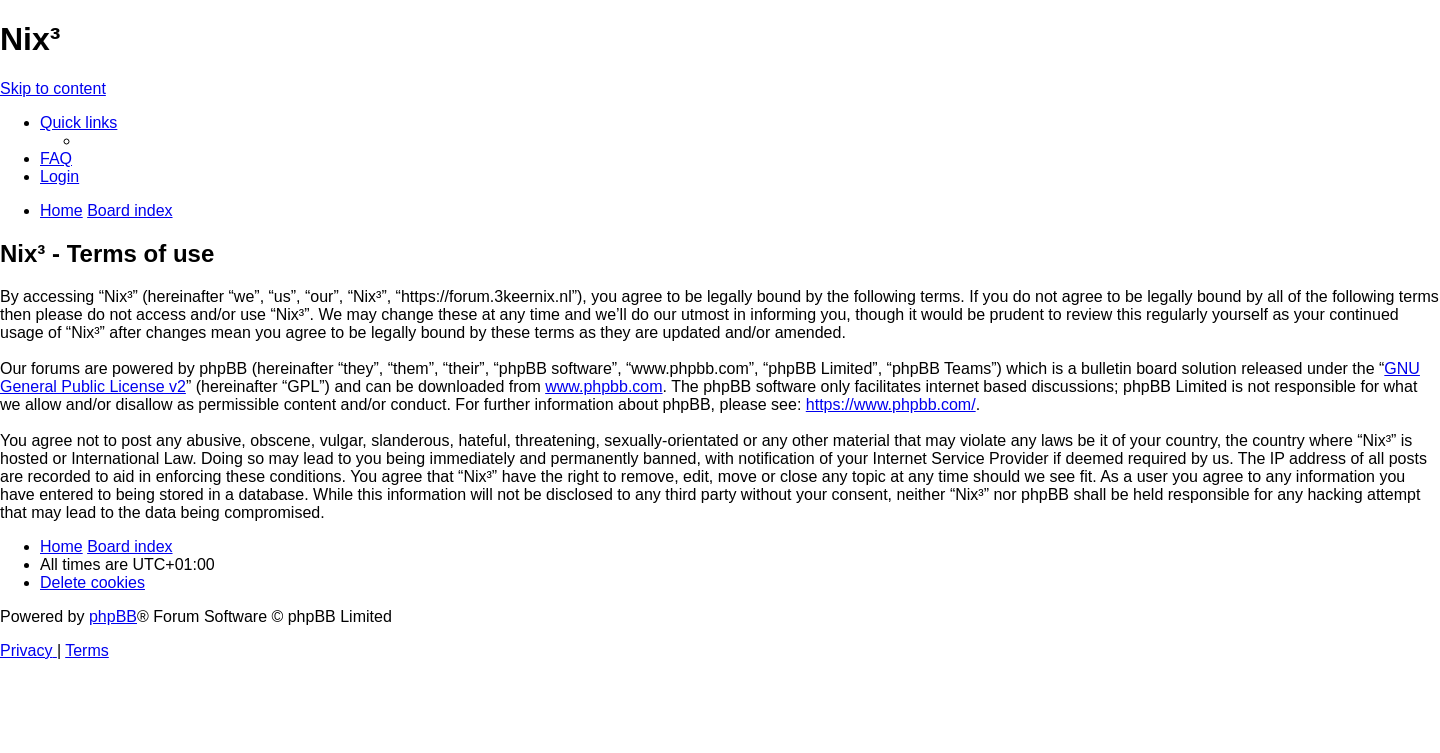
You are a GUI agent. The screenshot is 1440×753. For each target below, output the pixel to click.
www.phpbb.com (603, 386)
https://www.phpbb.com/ (891, 404)
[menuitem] (56, 158)
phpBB (113, 616)
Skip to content (53, 88)
